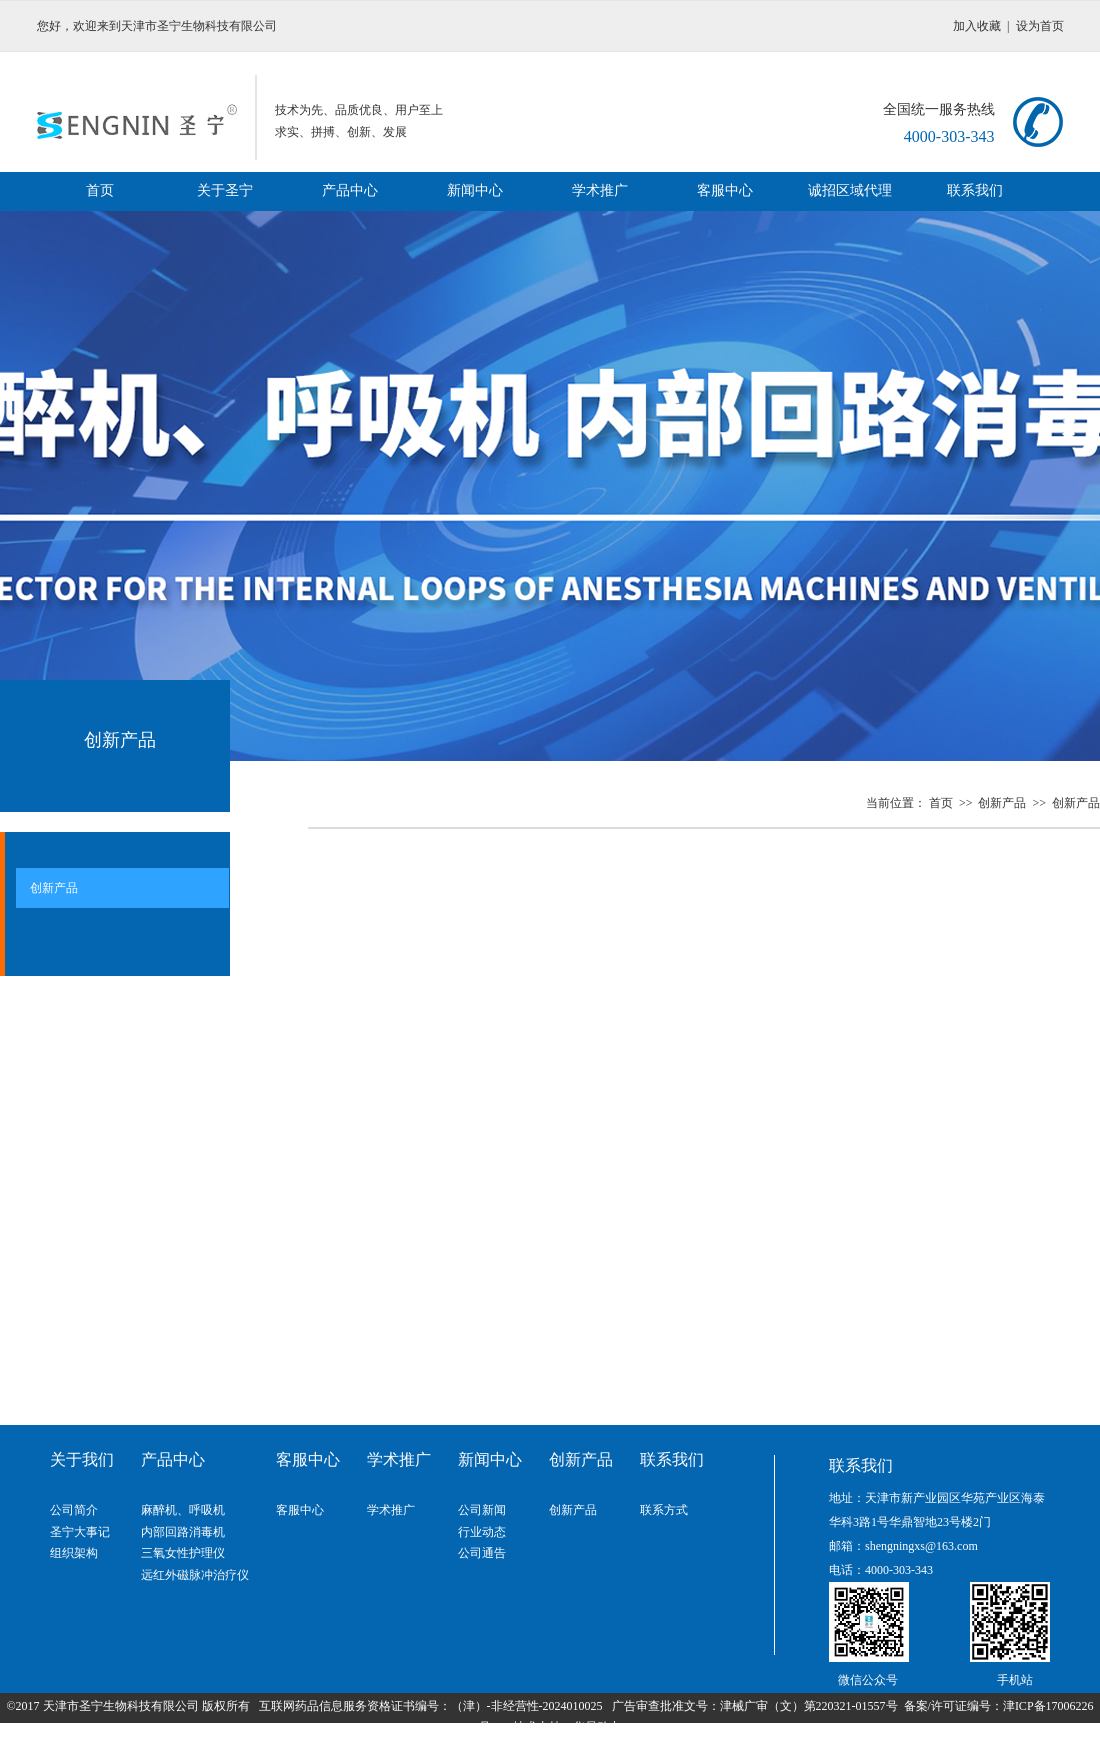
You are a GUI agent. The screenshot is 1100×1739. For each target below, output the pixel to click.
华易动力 (597, 1727)
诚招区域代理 (850, 190)
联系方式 (664, 1510)
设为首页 (1040, 26)
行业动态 (482, 1532)
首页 (100, 190)
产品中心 (350, 190)
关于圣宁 (225, 190)
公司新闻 (482, 1510)
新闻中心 (475, 190)
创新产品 (1003, 803)
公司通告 (482, 1553)
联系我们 (975, 190)
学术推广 (600, 190)
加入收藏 (977, 26)
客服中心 (725, 190)
